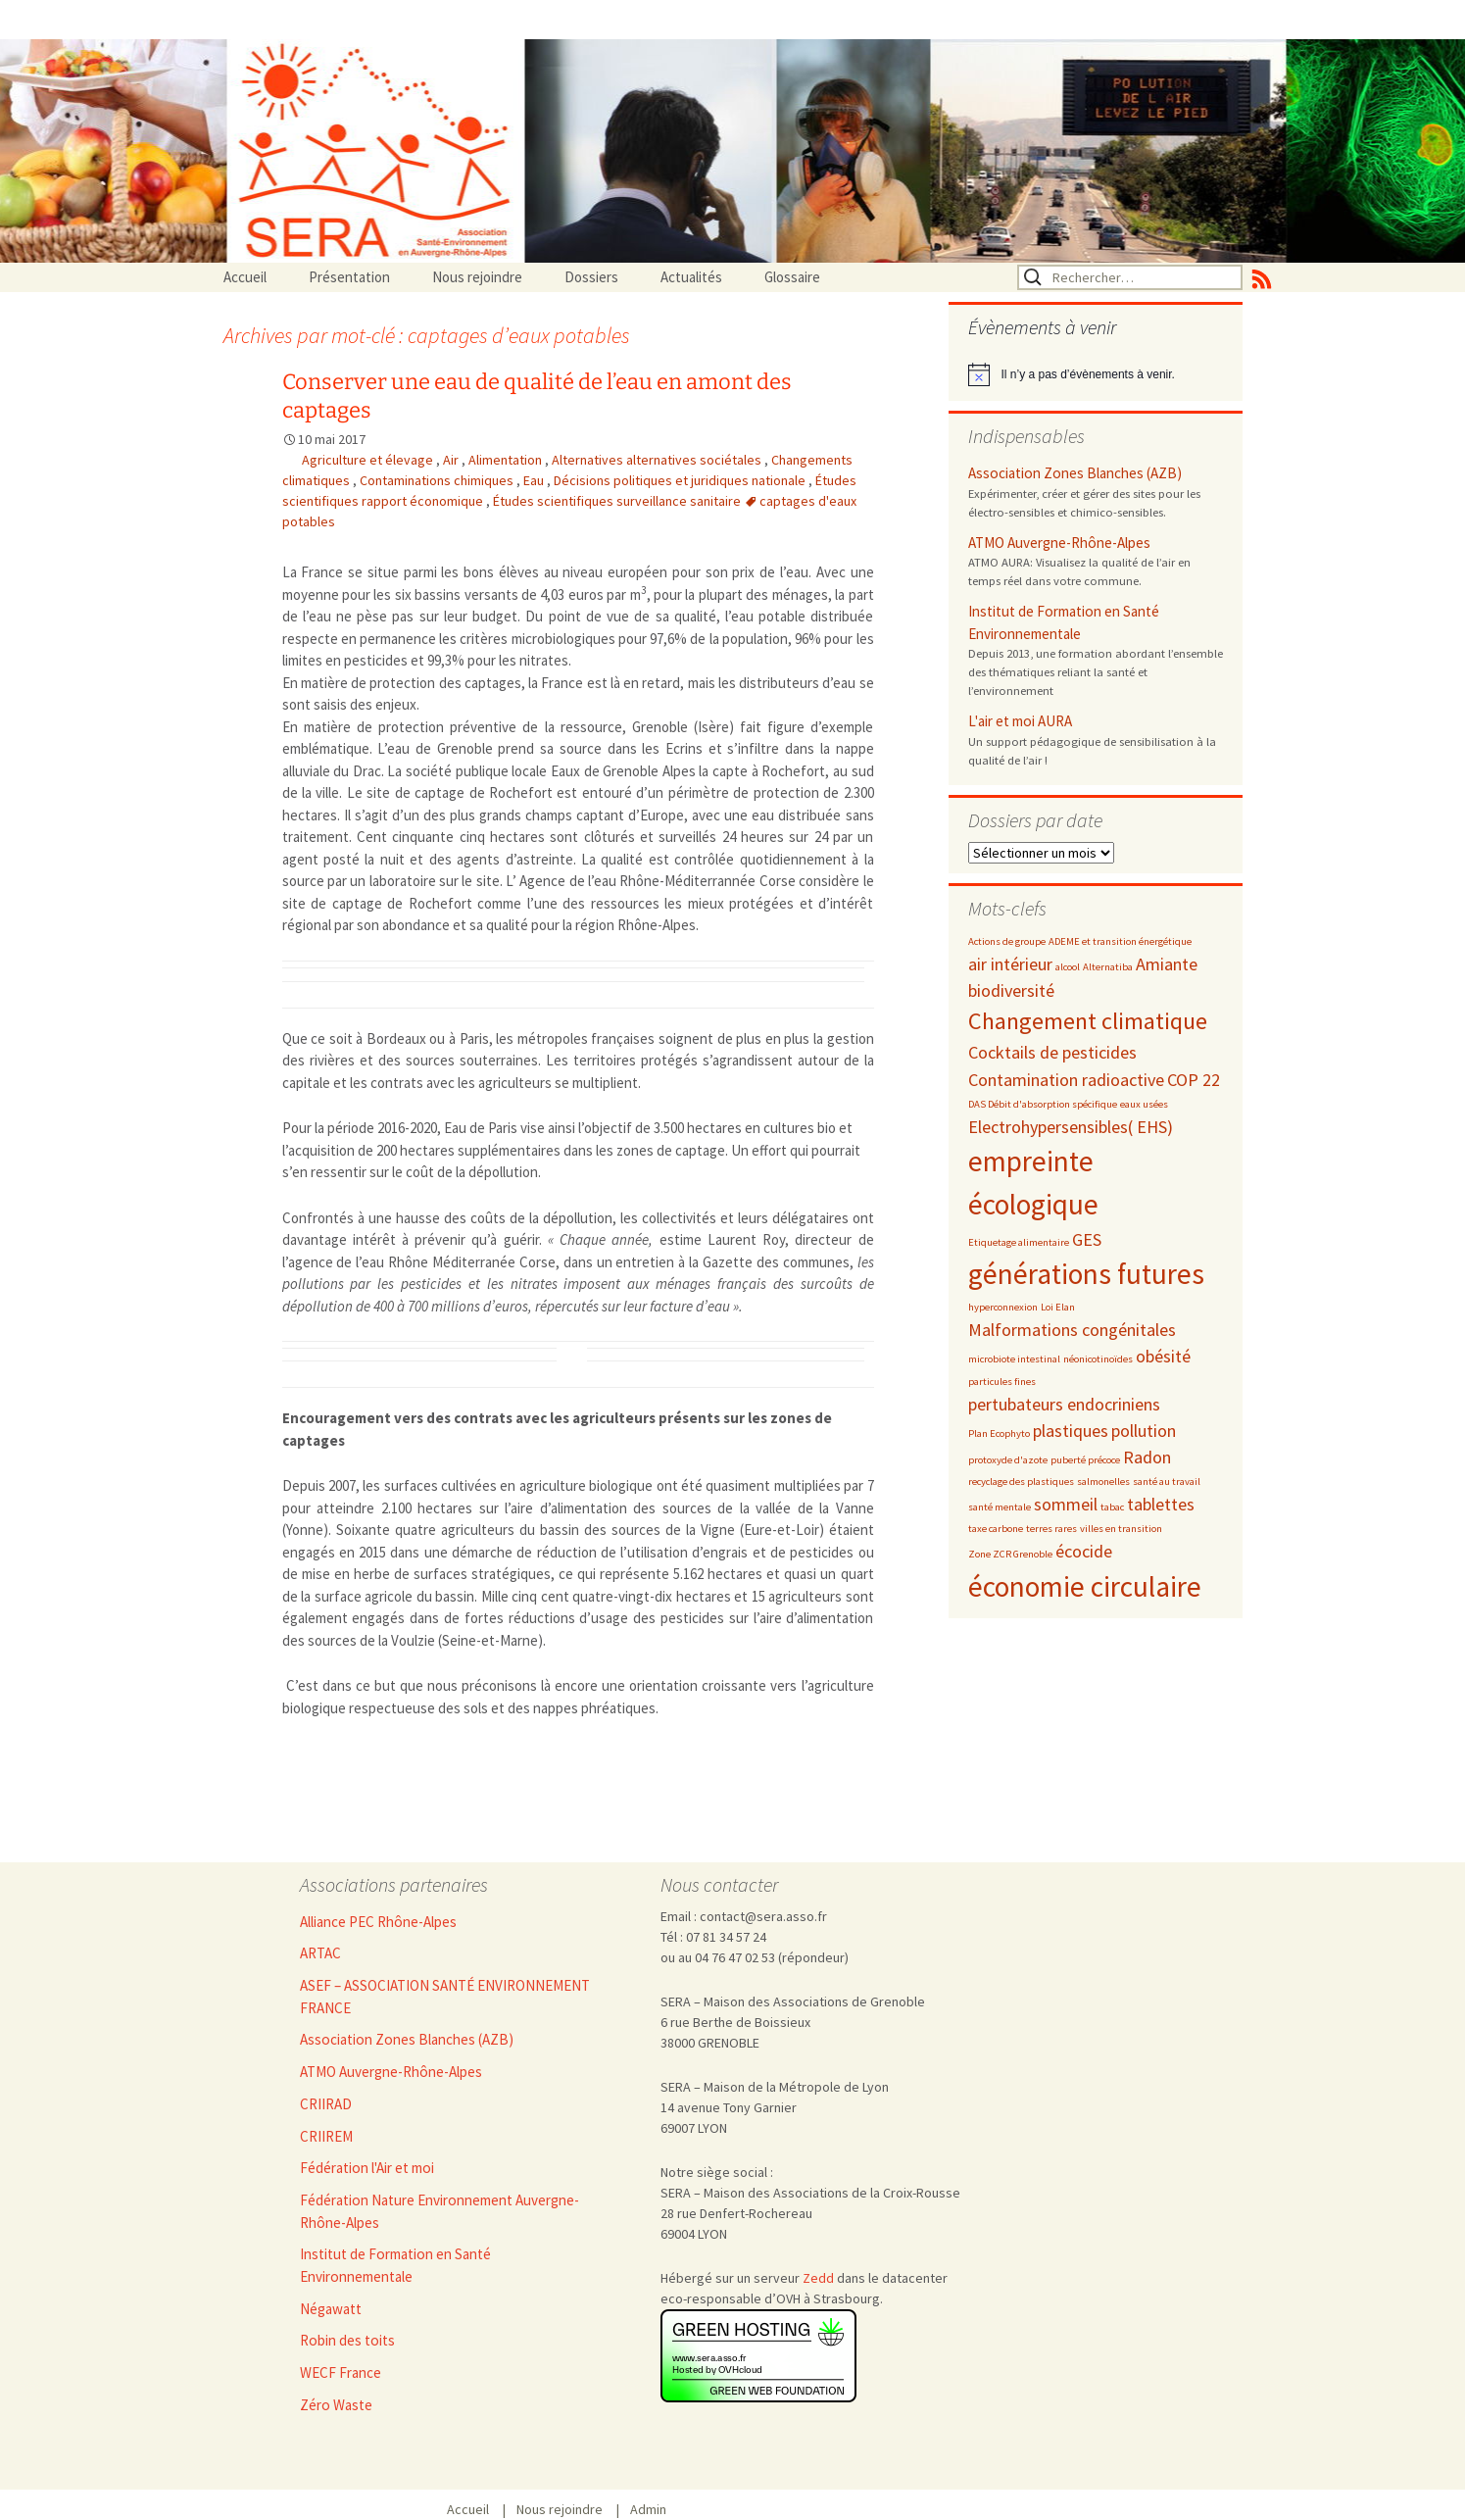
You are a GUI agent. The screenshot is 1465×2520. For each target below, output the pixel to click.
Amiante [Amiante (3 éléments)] (1166, 964)
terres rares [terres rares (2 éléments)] (1051, 1528)
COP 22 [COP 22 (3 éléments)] (1193, 1079)
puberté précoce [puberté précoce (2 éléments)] (1085, 1460)
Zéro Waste (336, 2405)
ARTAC (320, 1953)
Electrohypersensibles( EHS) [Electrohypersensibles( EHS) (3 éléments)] (1070, 1126)
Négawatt (331, 2308)
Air (452, 460)
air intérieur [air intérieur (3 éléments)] (1010, 964)
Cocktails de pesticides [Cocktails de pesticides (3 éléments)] (1052, 1052)
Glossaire (792, 277)
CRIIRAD (326, 2104)
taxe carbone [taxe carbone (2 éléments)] (995, 1528)
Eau (535, 480)
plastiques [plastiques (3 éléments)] (1070, 1430)
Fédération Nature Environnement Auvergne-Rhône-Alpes (439, 2211)
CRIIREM (326, 2136)
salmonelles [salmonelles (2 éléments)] (1103, 1481)
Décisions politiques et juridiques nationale (681, 480)
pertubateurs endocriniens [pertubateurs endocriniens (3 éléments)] (1064, 1404)
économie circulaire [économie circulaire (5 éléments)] (1084, 1586)
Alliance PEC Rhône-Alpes (378, 1921)
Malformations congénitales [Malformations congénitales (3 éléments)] (1072, 1329)
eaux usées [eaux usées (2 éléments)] (1144, 1104)
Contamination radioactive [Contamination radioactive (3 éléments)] (1066, 1079)
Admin (648, 2509)
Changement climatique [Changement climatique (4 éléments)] (1087, 1021)
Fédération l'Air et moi (367, 2167)
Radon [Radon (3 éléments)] (1147, 1457)
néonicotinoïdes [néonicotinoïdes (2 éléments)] (1098, 1359)
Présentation (349, 277)
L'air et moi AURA (1020, 721)
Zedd (818, 2278)
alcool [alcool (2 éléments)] (1067, 967)
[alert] (1095, 374)
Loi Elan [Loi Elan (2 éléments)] (1058, 1307)
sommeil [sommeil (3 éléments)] (1066, 1504)
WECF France (340, 2372)
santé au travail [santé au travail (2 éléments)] (1166, 1481)
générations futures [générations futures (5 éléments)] (1086, 1274)
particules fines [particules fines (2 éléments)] (1002, 1381)
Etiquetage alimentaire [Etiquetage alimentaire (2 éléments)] (1018, 1242)
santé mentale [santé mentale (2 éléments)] (999, 1507)
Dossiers (591, 277)
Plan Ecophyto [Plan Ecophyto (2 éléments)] (999, 1433)
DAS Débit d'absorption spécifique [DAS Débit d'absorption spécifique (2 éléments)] (1042, 1104)
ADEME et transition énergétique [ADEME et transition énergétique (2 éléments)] (1120, 941)
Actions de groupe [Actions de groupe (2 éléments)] (1007, 941)
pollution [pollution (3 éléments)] (1143, 1430)
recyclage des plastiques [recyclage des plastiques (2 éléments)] (1021, 1481)
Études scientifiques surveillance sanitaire (618, 501)
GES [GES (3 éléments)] (1086, 1239)
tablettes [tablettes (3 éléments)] (1161, 1504)
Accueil (245, 277)
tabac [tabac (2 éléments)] (1112, 1507)
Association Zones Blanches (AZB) (1075, 473)
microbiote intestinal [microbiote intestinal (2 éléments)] (1014, 1359)
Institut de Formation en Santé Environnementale (1063, 622)
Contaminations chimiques (438, 480)
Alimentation (506, 460)
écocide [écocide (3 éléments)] (1083, 1551)
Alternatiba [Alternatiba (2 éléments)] (1108, 967)
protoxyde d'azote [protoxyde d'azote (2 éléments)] (1008, 1460)
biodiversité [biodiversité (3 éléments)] (1011, 990)
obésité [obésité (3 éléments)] (1163, 1356)
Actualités (691, 277)
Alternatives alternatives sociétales (658, 460)
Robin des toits (347, 2340)
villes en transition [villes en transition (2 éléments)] (1121, 1528)
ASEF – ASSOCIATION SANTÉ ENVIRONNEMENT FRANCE (445, 1996)
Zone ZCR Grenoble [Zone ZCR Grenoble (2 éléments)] (1010, 1554)
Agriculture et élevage (369, 460)
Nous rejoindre (477, 277)
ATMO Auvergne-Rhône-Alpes (1059, 542)
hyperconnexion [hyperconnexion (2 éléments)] (1003, 1307)
